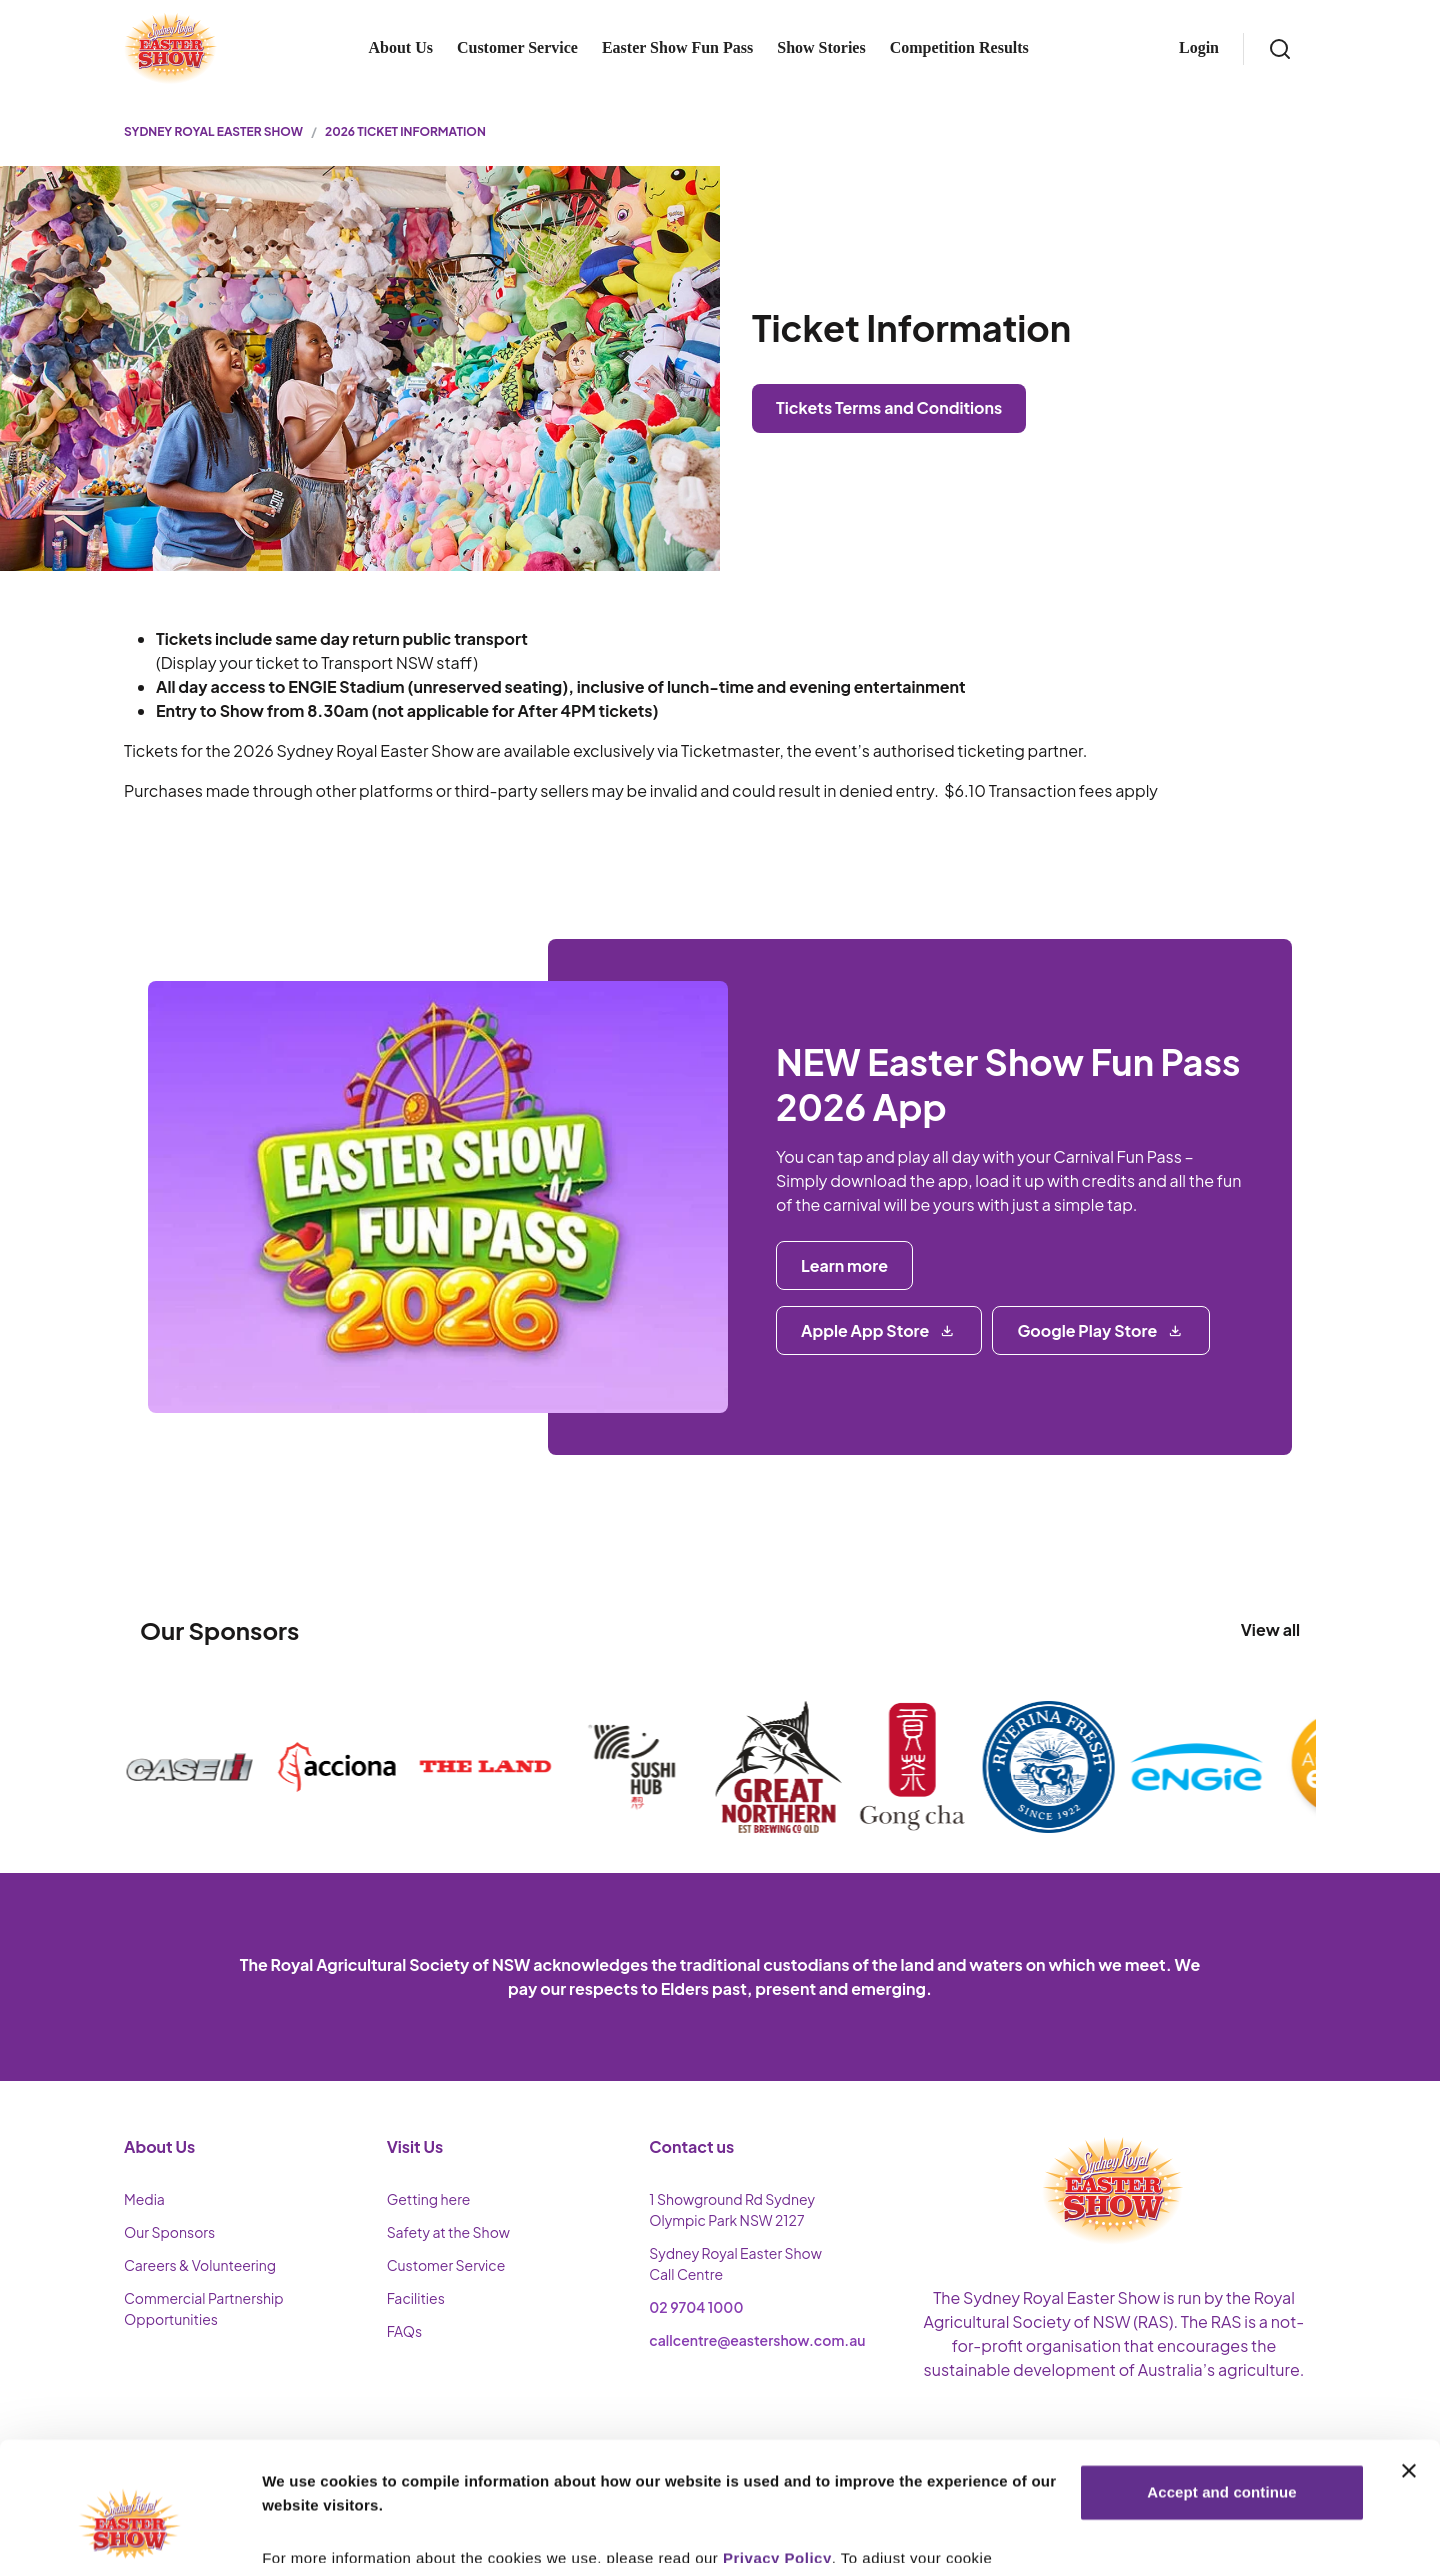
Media (144, 2199)
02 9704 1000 (696, 2307)
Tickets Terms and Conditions (889, 407)
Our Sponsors (169, 2232)
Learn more (844, 1265)
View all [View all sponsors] (1270, 1629)
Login (1199, 47)
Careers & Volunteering (200, 2265)
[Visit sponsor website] (203, 1767)
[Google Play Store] (1101, 1330)
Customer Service (517, 47)
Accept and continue (1221, 2380)
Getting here (429, 2199)
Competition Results (959, 47)
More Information (324, 2523)
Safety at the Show (448, 2232)
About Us (400, 47)
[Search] (1280, 49)
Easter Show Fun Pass (677, 47)
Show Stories (821, 47)
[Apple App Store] (879, 1330)
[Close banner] (1409, 2359)
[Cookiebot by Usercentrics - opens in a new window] (129, 2524)
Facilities (416, 2298)
